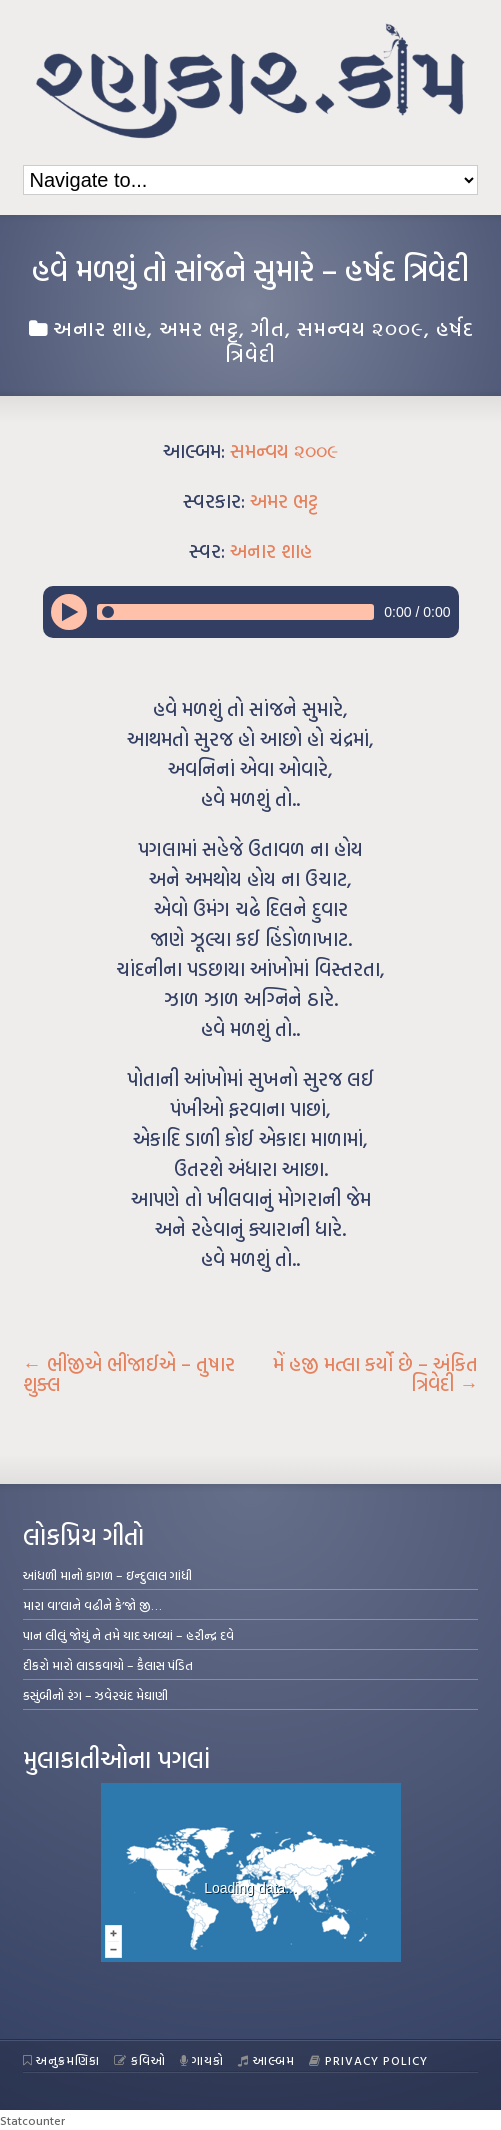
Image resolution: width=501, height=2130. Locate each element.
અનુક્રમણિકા (62, 2060)
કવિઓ (140, 2060)
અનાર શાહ (100, 328)
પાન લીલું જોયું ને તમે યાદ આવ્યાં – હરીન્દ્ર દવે (128, 1635)
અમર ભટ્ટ (199, 328)
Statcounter (32, 2120)
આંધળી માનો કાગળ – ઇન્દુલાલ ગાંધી (107, 1575)
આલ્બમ (266, 2060)
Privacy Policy (368, 2060)
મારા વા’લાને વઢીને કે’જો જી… (92, 1605)
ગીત (268, 328)
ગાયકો (202, 2060)
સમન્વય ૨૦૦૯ (360, 328)
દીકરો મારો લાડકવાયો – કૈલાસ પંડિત (108, 1665)
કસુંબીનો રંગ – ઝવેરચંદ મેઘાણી (95, 1695)
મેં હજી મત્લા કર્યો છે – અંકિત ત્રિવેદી (375, 1374)
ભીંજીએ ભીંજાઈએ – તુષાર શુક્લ (129, 1374)
